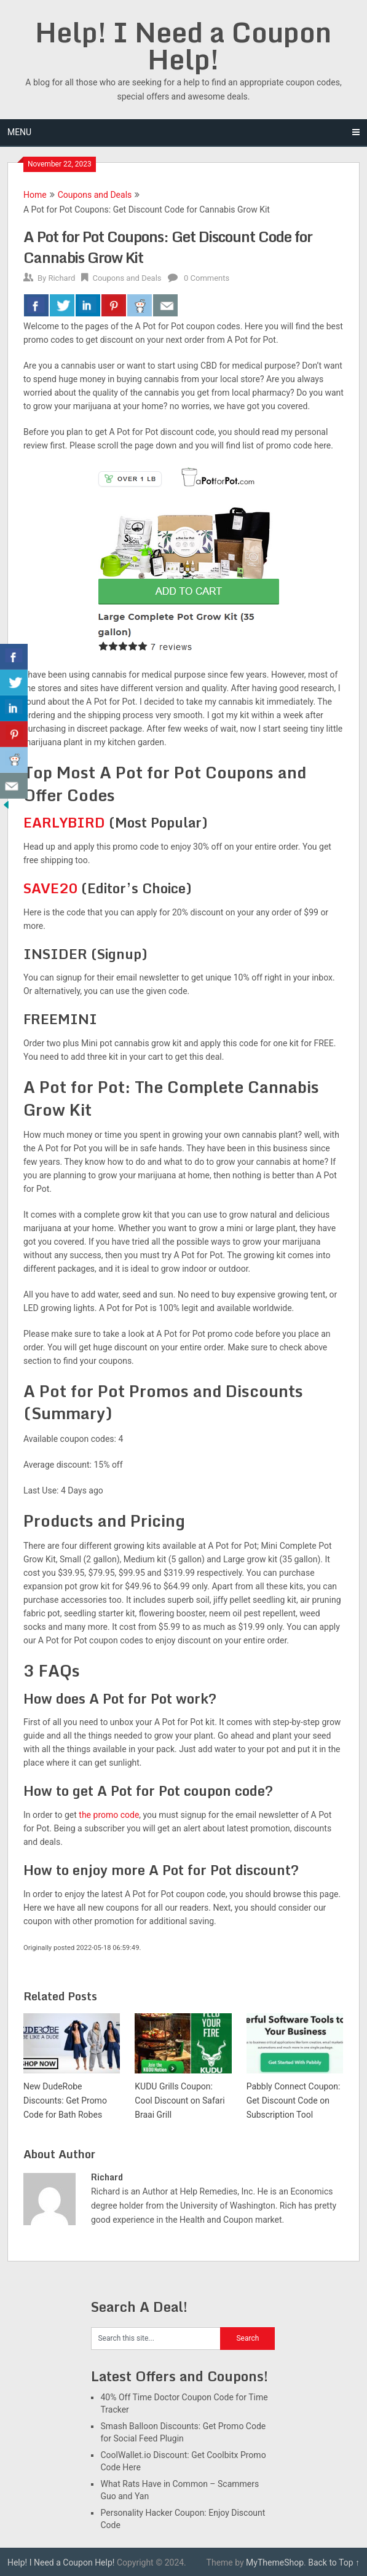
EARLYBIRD (64, 822)
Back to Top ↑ (334, 2562)
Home (35, 195)
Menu (19, 132)
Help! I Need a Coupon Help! (183, 45)
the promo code (109, 1815)
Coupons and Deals (95, 195)
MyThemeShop (275, 2562)
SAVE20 (50, 888)
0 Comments (206, 278)
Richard (61, 278)
